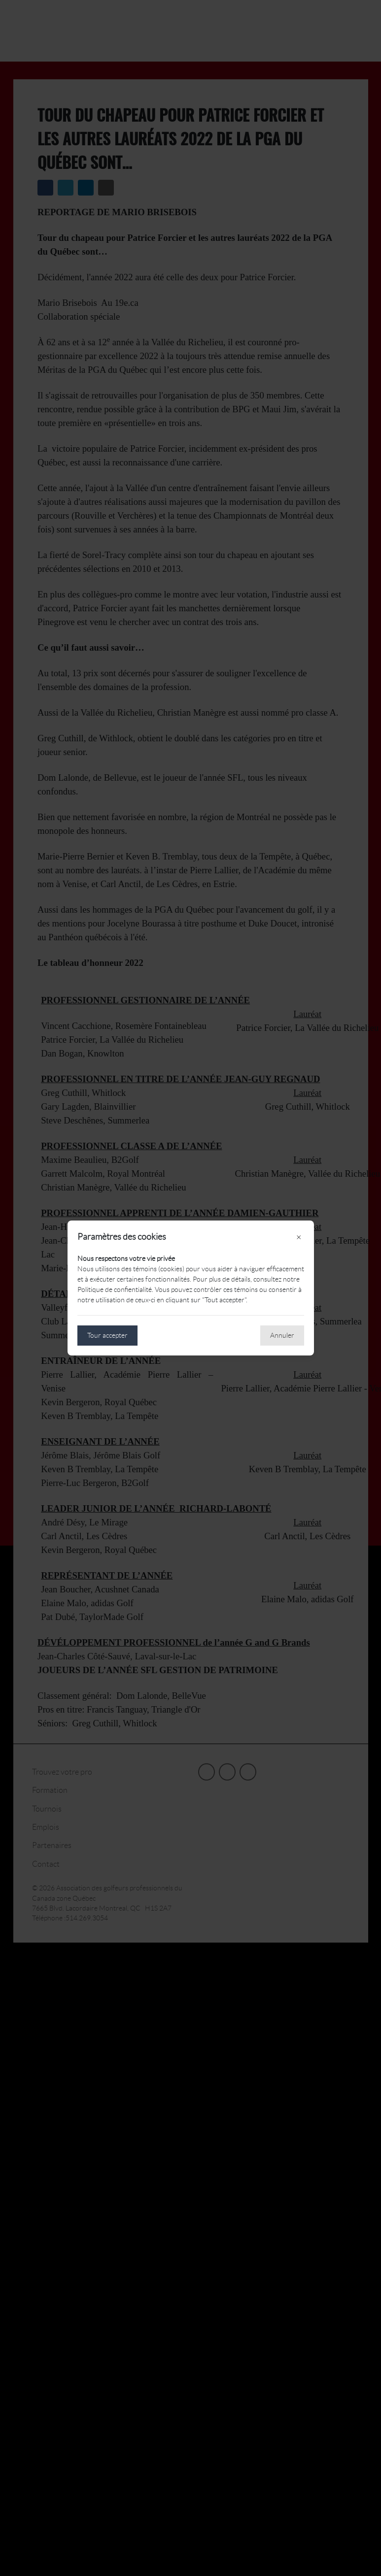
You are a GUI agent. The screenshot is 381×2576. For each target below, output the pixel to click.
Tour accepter (107, 1335)
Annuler (282, 1335)
